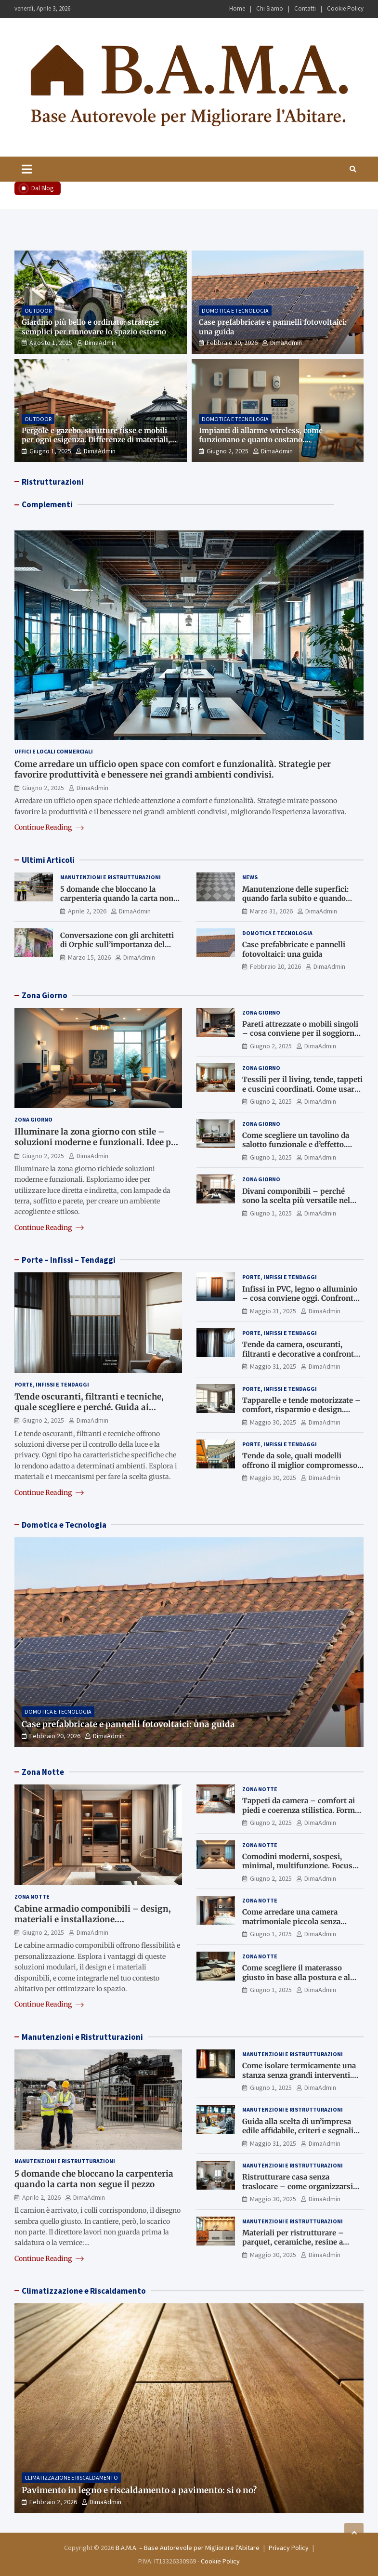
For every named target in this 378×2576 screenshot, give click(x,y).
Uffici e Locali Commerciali (53, 751)
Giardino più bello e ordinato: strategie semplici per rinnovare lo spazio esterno (94, 326)
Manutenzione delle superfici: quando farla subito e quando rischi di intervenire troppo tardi (300, 898)
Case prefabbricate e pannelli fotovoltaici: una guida (293, 949)
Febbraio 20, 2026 (232, 342)
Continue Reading (49, 827)
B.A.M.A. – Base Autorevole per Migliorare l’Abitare (188, 2547)
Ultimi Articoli (48, 860)
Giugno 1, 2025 (50, 451)
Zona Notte (43, 1772)
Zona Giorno (44, 995)
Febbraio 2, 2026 (53, 2501)
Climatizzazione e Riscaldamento (84, 2290)
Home (237, 8)
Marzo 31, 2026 (271, 911)
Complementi (47, 504)
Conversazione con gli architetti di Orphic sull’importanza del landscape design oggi (117, 945)
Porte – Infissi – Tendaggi (69, 1260)
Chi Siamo (269, 8)
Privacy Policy (289, 2547)
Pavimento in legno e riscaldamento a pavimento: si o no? (139, 2490)
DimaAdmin (101, 342)
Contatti (305, 8)
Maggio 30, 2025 (273, 1422)
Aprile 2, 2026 (87, 911)
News (250, 877)
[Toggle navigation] (26, 169)
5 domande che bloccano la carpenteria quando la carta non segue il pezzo (116, 898)
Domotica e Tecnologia (235, 310)
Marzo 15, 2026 (89, 957)
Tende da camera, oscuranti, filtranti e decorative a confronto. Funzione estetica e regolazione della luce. (301, 1358)
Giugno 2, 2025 (227, 451)
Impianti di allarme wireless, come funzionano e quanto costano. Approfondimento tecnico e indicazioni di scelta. (273, 444)
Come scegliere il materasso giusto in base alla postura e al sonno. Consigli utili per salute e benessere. (300, 1982)
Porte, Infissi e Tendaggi (51, 1384)
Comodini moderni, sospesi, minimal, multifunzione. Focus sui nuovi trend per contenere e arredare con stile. (298, 1870)
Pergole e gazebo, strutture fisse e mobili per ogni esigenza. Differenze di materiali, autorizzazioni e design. (96, 440)
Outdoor (38, 310)
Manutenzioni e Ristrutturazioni (110, 877)
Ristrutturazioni (53, 481)
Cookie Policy (345, 8)
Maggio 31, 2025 (273, 1311)
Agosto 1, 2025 (50, 342)
